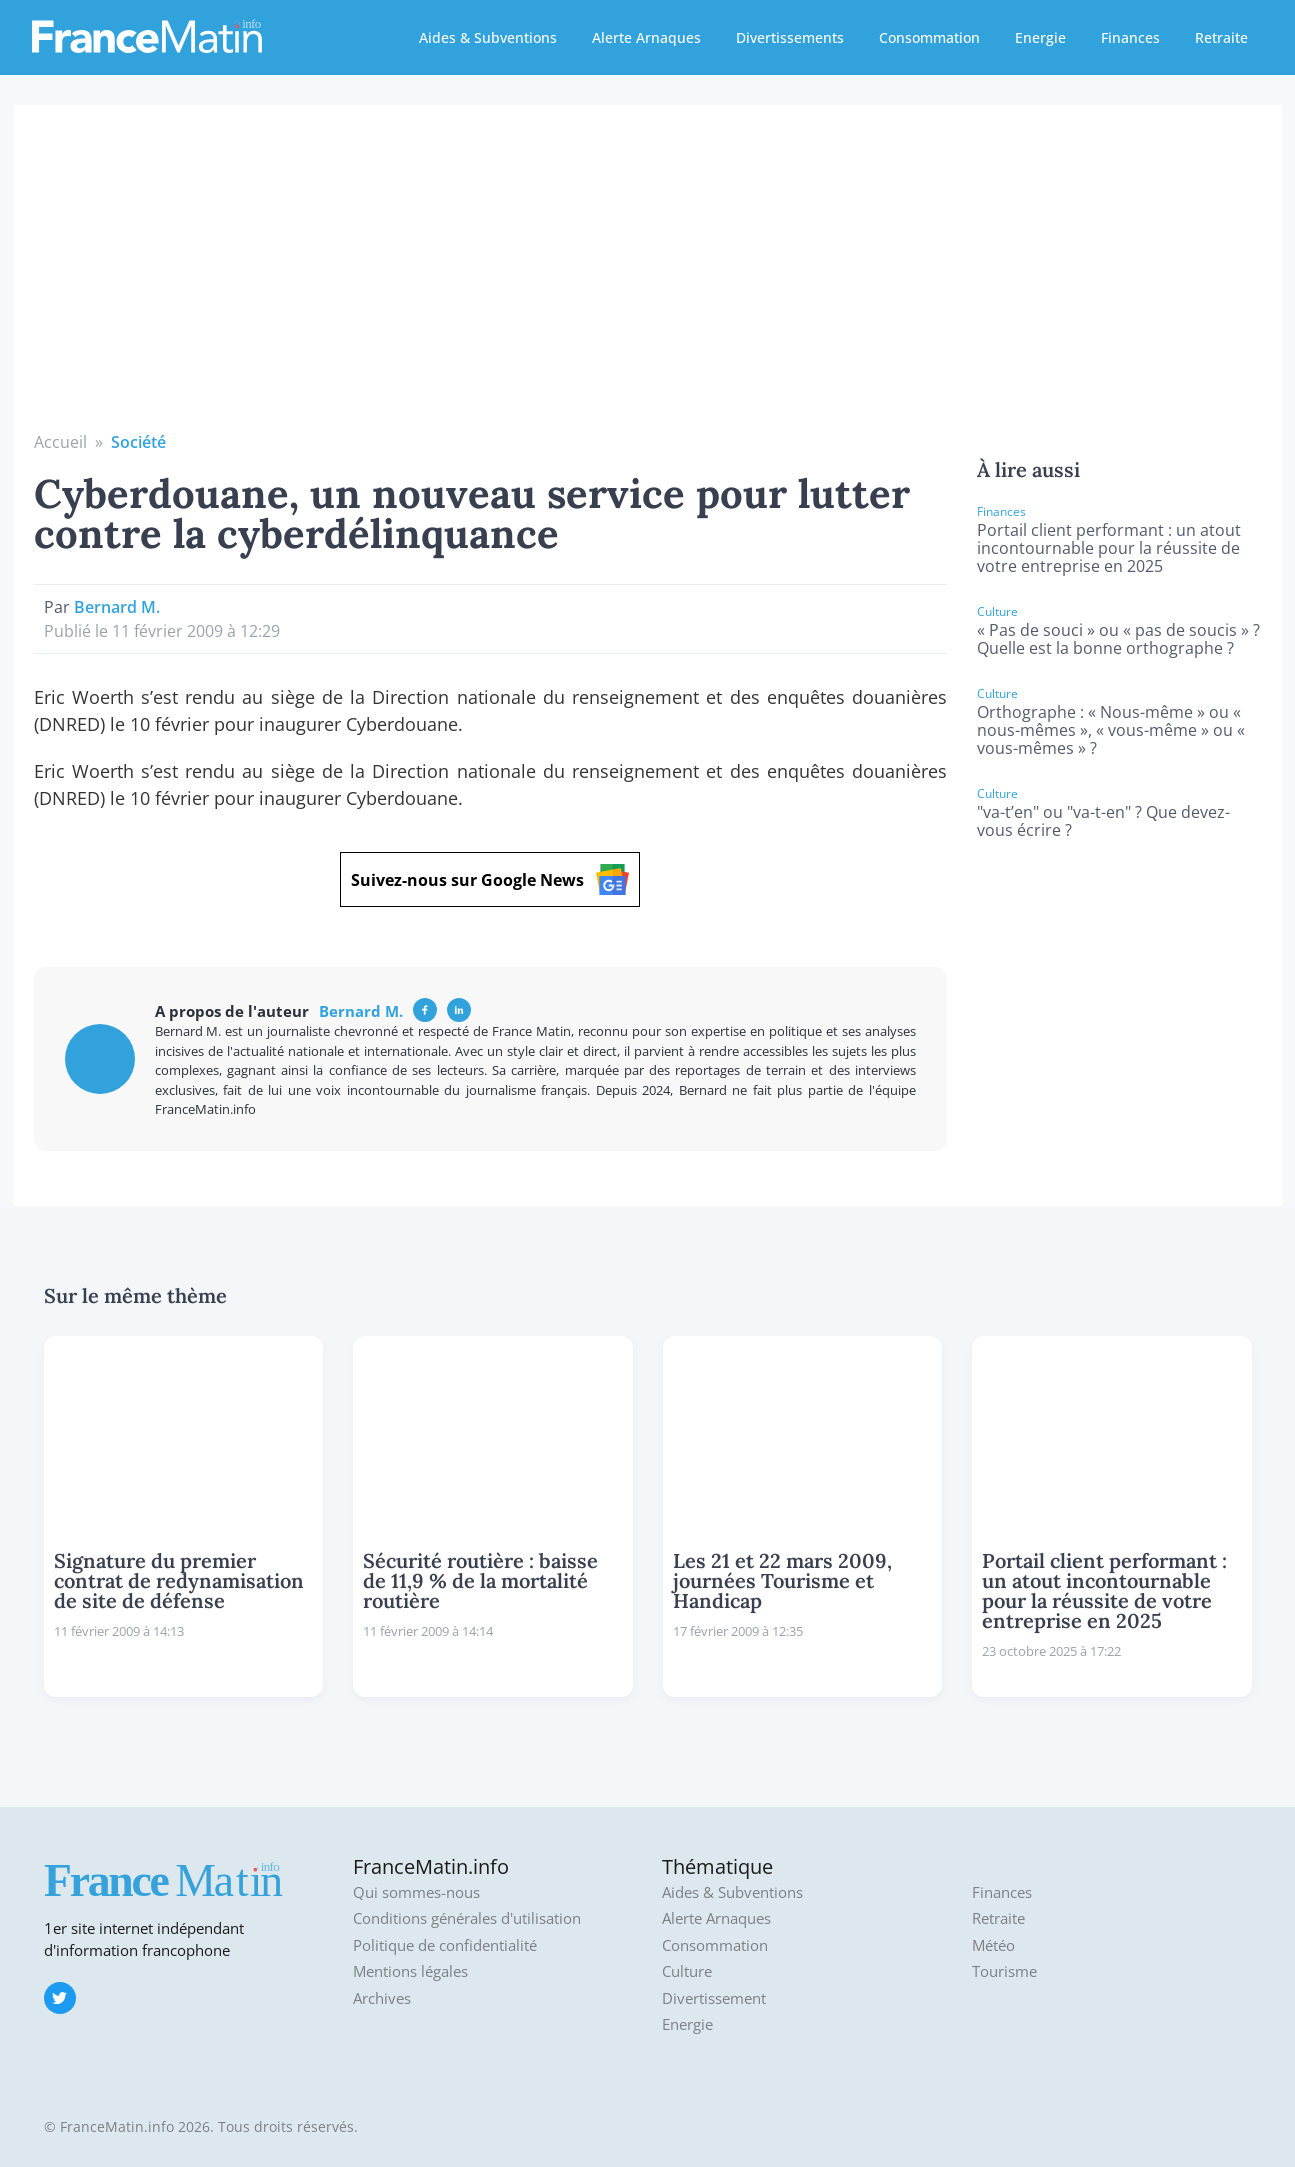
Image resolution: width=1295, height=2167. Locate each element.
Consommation (929, 37)
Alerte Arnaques (646, 37)
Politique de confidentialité (445, 1945)
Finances (1130, 37)
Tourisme (1004, 1971)
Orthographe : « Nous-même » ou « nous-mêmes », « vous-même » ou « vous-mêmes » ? (1111, 730)
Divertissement (714, 1998)
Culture (687, 1971)
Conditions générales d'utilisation (467, 1918)
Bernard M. (117, 607)
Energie (1040, 37)
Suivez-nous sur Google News (490, 879)
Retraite (1221, 37)
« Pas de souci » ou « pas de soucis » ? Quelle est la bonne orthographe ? (1118, 639)
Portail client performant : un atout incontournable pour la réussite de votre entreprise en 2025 (1109, 548)
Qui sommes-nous (416, 1892)
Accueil (60, 442)
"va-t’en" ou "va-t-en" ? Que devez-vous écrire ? (1103, 821)
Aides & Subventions (488, 37)
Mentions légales (410, 1971)
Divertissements (790, 37)
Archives (382, 1998)
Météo (993, 1945)
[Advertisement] (648, 280)
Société (138, 442)
